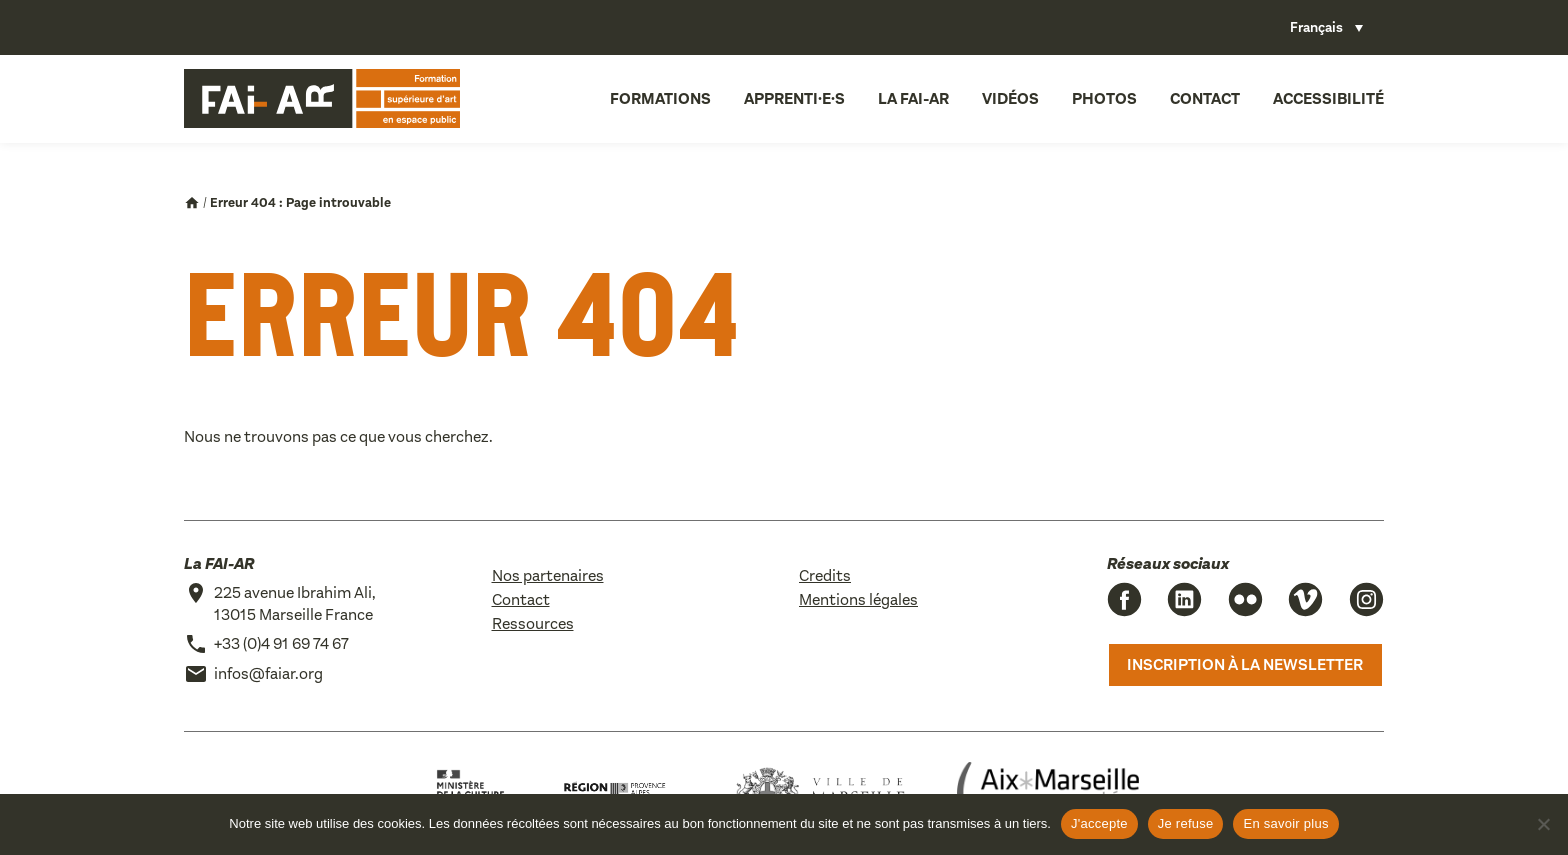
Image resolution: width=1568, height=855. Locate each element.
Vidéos (1010, 98)
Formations (660, 98)
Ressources (533, 623)
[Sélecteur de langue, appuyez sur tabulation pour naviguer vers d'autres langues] (1326, 27)
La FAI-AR (913, 98)
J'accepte (1099, 823)
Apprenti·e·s (794, 98)
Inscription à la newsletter (1245, 664)
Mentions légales (858, 599)
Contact (1205, 98)
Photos (1104, 98)
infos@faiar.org (268, 673)
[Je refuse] (1543, 824)
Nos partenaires (548, 575)
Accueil (192, 203)
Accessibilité (1328, 98)
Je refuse (1186, 823)
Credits (825, 575)
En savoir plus (1285, 823)
